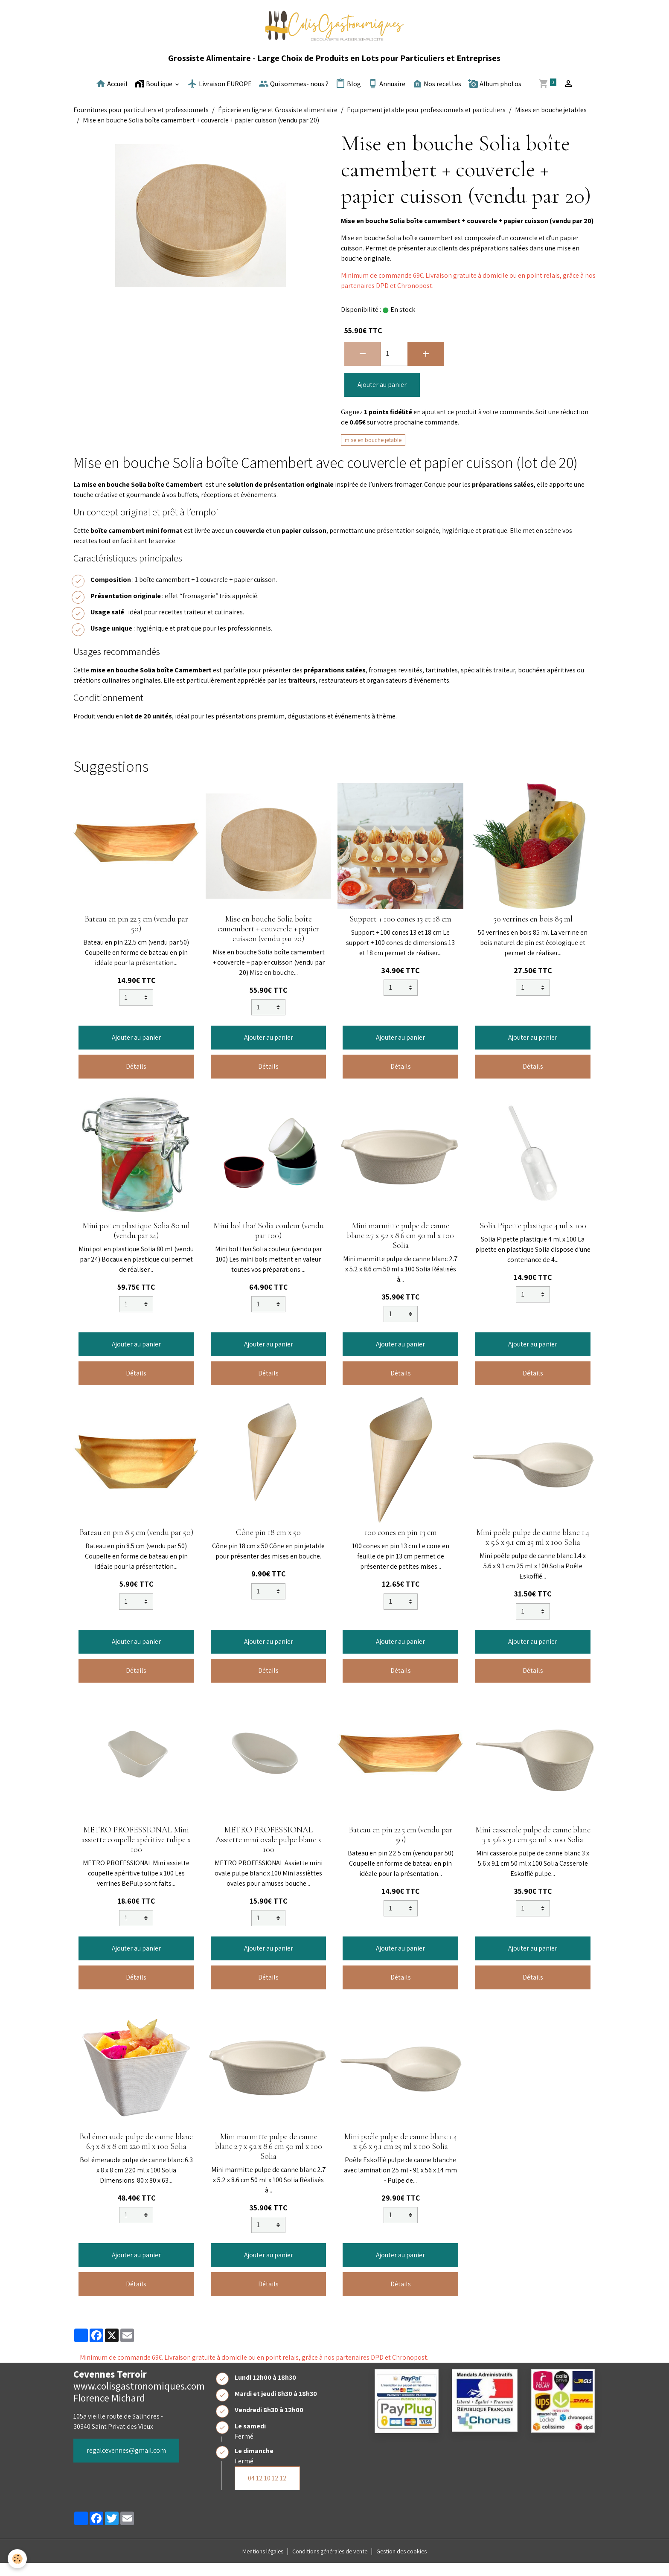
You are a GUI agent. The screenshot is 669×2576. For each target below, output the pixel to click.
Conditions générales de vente (331, 2563)
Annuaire (386, 96)
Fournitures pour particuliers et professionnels (141, 122)
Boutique (154, 96)
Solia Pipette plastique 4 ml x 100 (533, 1238)
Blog (348, 96)
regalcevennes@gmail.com (126, 2463)
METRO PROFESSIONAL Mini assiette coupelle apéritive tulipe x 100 (136, 1852)
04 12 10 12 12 (267, 2490)
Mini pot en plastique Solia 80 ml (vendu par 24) (136, 1243)
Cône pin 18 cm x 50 (268, 1545)
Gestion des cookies (413, 2563)
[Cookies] (18, 2558)
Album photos (494, 96)
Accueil (112, 96)
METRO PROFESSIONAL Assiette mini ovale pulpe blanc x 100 (268, 1852)
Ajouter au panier (382, 397)
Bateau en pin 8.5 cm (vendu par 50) (136, 1545)
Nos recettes (436, 96)
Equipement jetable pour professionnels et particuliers (426, 122)
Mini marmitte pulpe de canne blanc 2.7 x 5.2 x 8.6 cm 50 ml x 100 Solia (400, 1248)
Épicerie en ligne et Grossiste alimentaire (277, 122)
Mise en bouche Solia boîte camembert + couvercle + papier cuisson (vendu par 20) (268, 942)
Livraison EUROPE (219, 96)
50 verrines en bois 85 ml (533, 932)
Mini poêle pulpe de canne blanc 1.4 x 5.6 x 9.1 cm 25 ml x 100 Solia (532, 1550)
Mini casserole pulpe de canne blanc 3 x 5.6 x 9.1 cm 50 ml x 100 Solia (532, 1848)
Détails (136, 1079)
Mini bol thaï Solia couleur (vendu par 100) (268, 1243)
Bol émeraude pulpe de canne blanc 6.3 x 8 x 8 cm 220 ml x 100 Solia (136, 2154)
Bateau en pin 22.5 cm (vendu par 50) (136, 937)
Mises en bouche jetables (551, 122)
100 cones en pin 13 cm (400, 1545)
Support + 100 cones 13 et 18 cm (400, 932)
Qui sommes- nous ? (294, 96)
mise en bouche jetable (373, 452)
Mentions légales (253, 2563)
